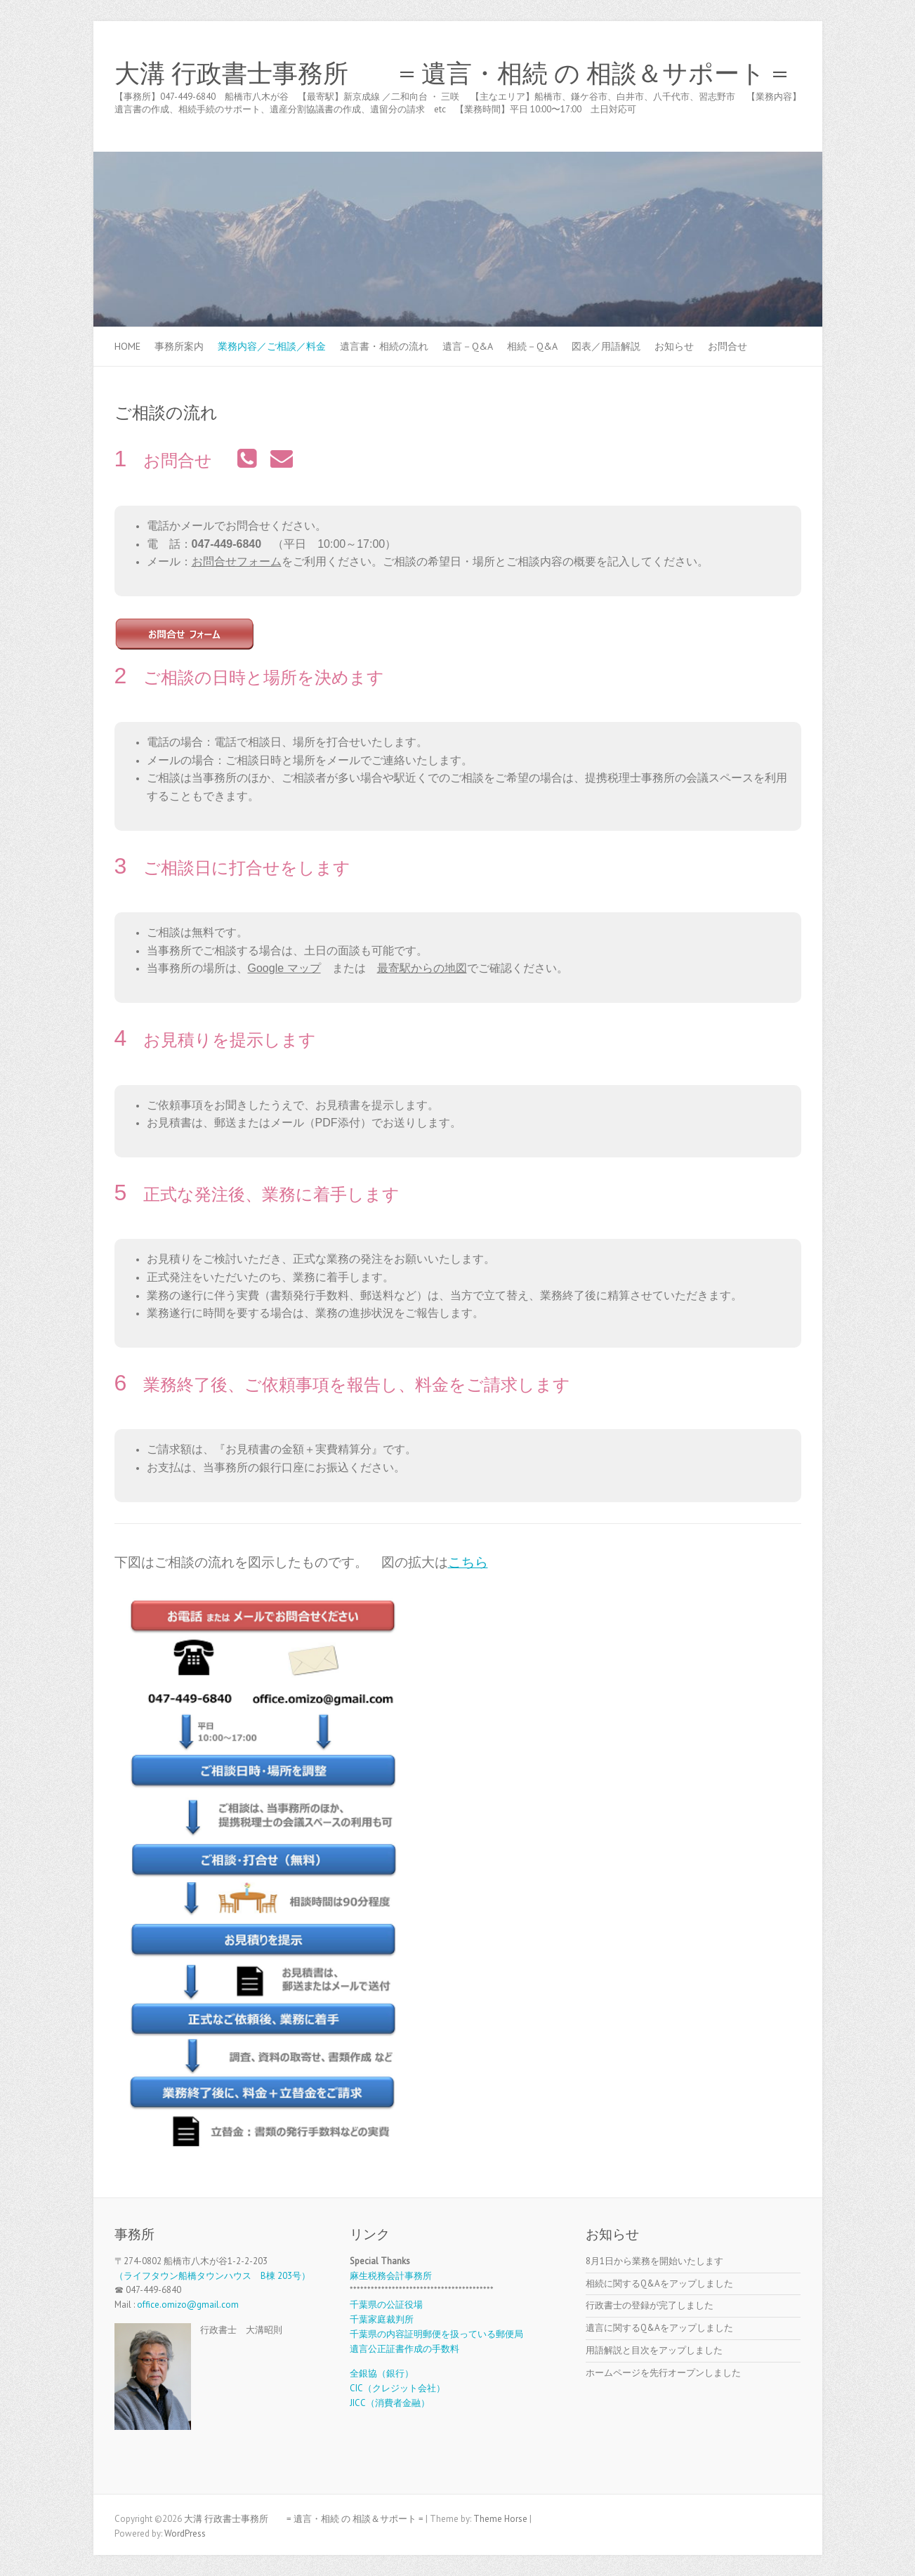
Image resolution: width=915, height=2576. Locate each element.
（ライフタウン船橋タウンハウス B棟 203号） (212, 2276)
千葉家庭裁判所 (382, 2319)
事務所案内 (179, 346)
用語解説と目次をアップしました (654, 2350)
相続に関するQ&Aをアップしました (659, 2283)
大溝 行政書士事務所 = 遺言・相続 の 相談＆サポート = (451, 74)
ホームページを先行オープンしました (663, 2373)
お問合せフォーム (237, 561)
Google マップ (284, 968)
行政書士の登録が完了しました (649, 2305)
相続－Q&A (532, 346)
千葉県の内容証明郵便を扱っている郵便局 (436, 2334)
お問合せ (727, 346)
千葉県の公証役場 (386, 2305)
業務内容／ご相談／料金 (272, 346)
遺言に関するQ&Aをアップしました (659, 2328)
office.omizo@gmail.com (188, 2305)
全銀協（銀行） (382, 2373)
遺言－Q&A (467, 346)
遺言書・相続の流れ (384, 346)
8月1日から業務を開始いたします (654, 2261)
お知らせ (674, 346)
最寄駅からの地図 (422, 968)
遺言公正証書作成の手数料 (404, 2349)
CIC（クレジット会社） (397, 2388)
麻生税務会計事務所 (391, 2276)
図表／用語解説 (606, 346)
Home (127, 346)
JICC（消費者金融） (390, 2403)
